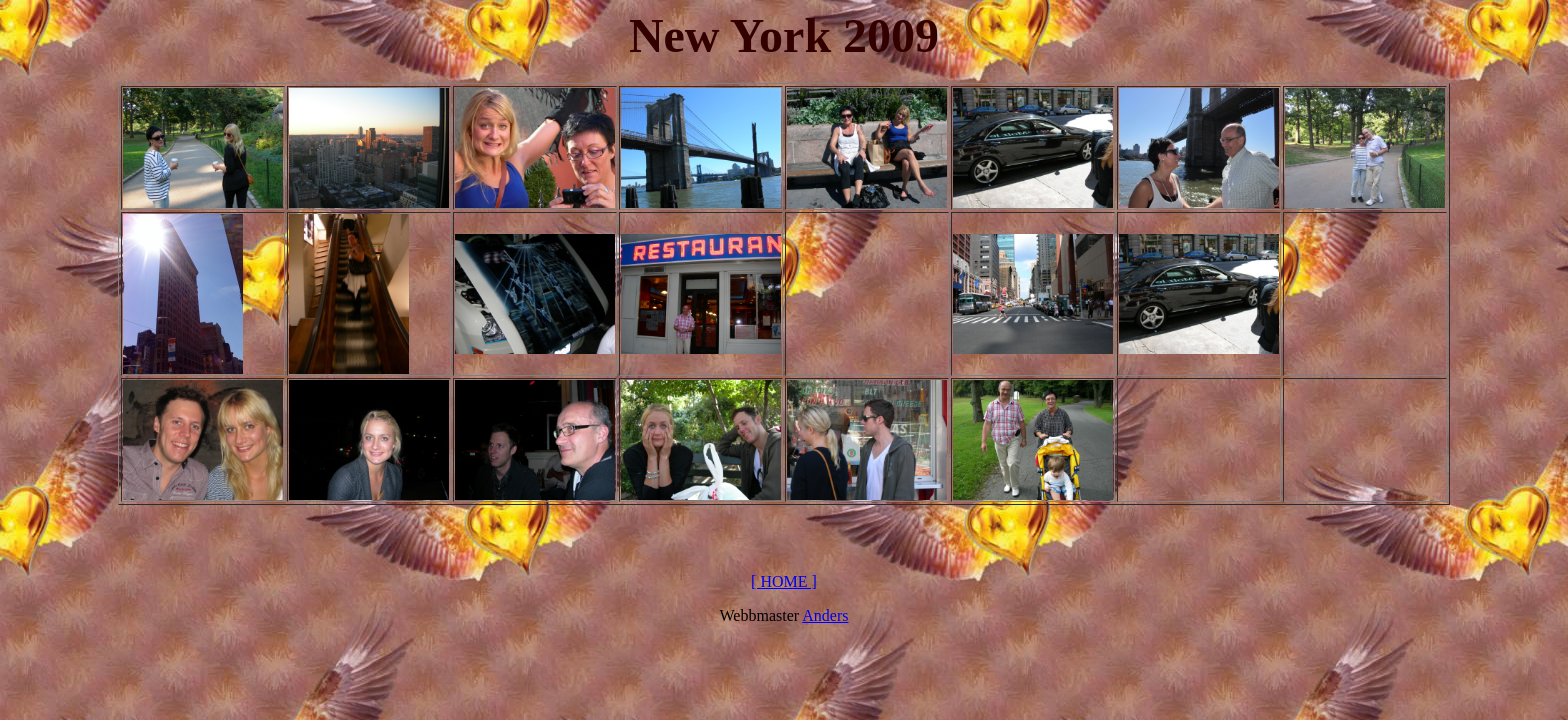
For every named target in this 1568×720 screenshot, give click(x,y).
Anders (825, 615)
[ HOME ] (784, 581)
